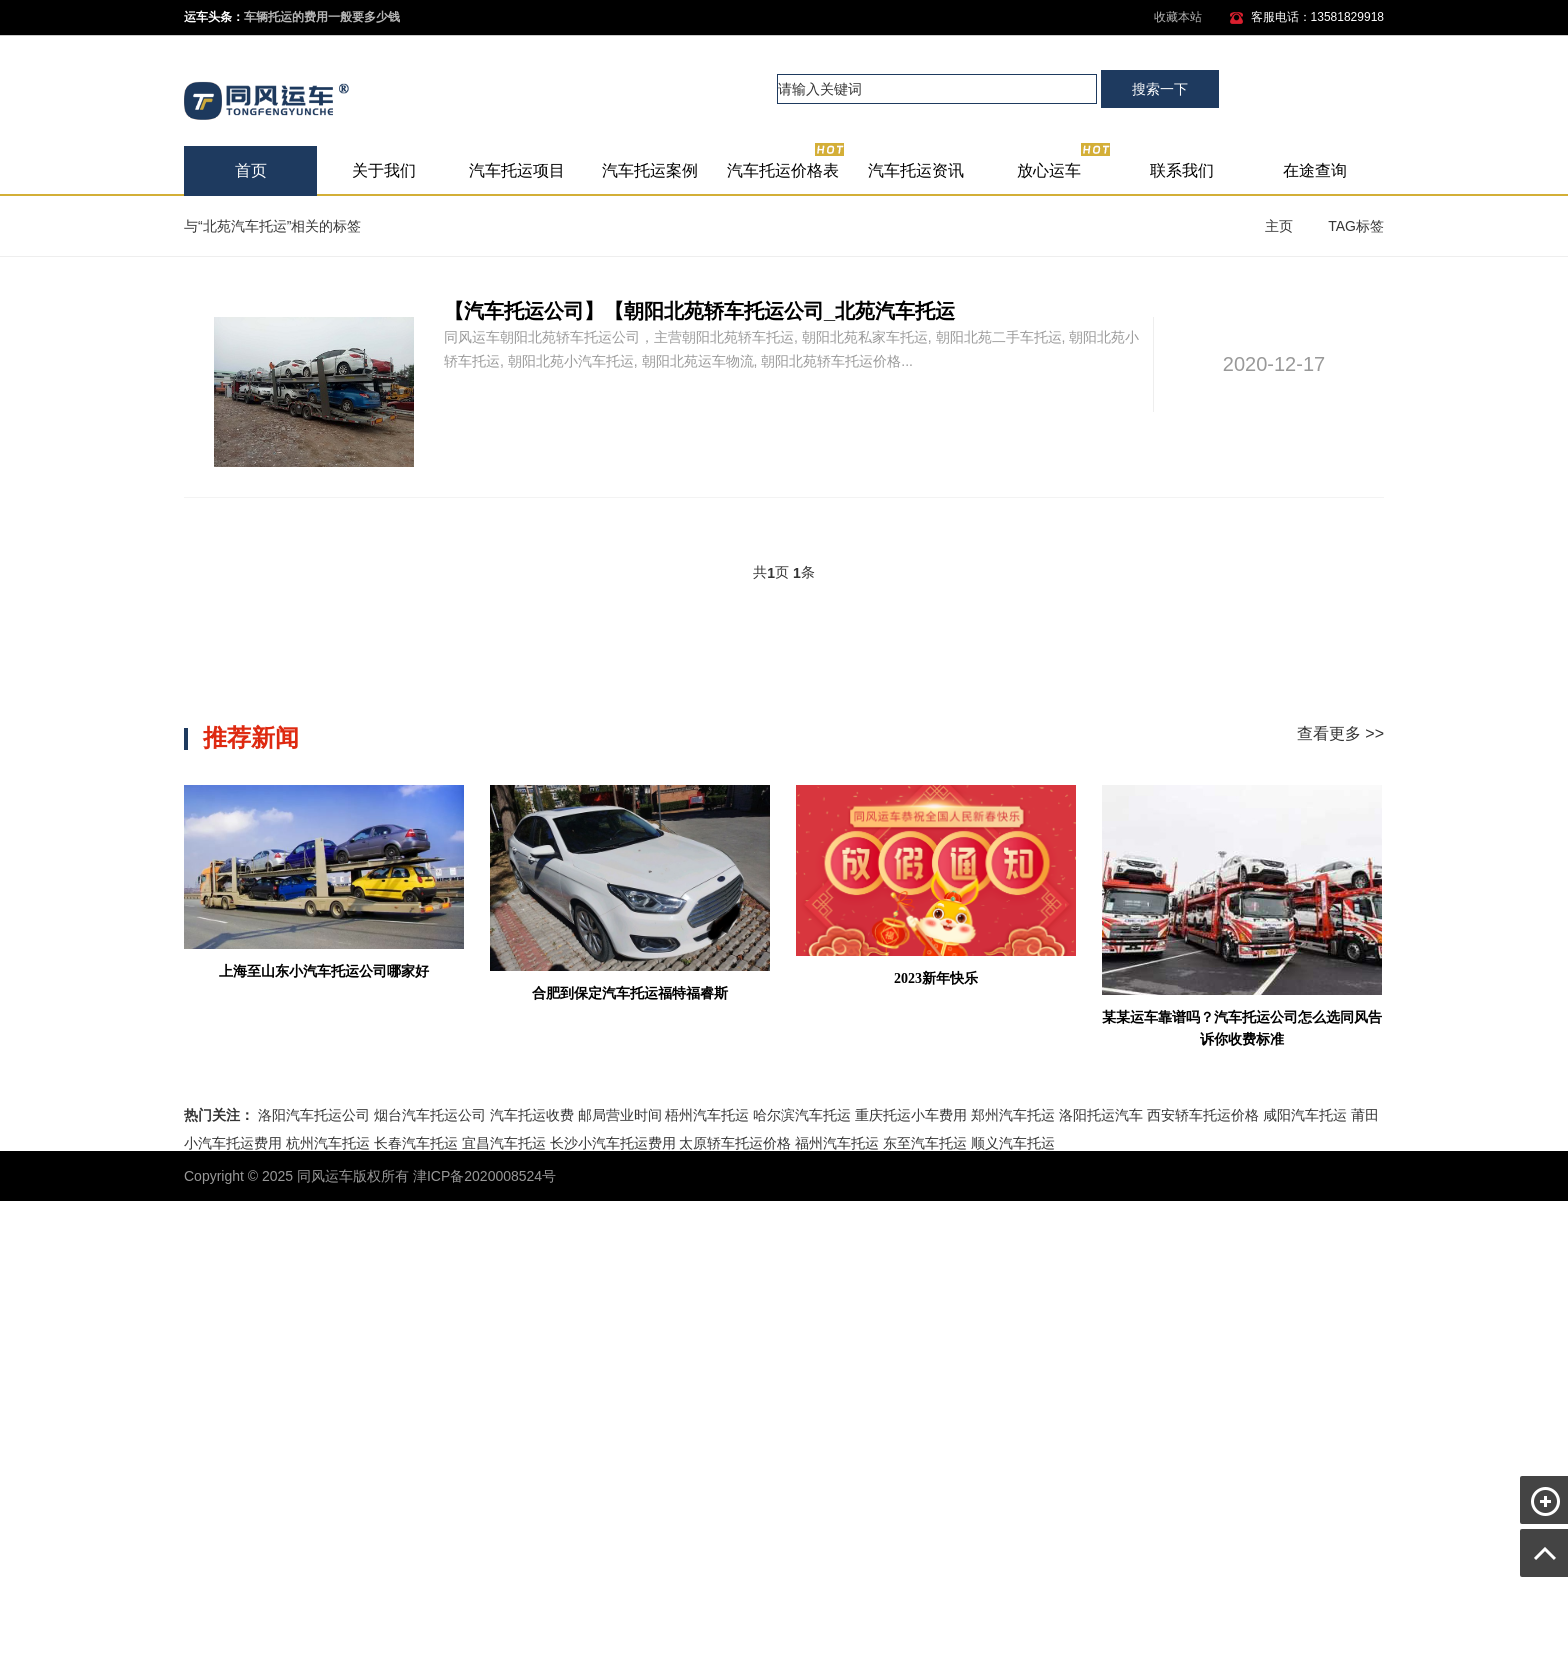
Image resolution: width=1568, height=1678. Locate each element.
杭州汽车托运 (328, 1143)
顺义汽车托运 (1013, 1143)
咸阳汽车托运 (1305, 1115)
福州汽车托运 (837, 1143)
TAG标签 (1356, 226)
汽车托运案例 (650, 170)
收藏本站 (1178, 17)
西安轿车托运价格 (1203, 1115)
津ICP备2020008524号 (484, 1176)
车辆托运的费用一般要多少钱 (322, 17)
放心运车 (1064, 162)
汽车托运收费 (532, 1115)
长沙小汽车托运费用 (613, 1143)
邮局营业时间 (620, 1115)
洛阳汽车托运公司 (314, 1115)
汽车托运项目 (517, 170)
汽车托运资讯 (916, 170)
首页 (251, 170)
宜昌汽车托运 (504, 1143)
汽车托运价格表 (786, 162)
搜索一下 (1160, 89)
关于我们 (384, 170)
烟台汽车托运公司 (430, 1115)
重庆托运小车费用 (911, 1115)
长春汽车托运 (416, 1143)
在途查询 (1315, 170)
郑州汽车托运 (1013, 1115)
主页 (1279, 226)
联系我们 (1182, 170)
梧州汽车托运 (707, 1115)
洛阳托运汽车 (1101, 1115)
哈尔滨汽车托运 (802, 1115)
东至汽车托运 (925, 1143)
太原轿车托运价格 (735, 1143)
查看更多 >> (1340, 733)
